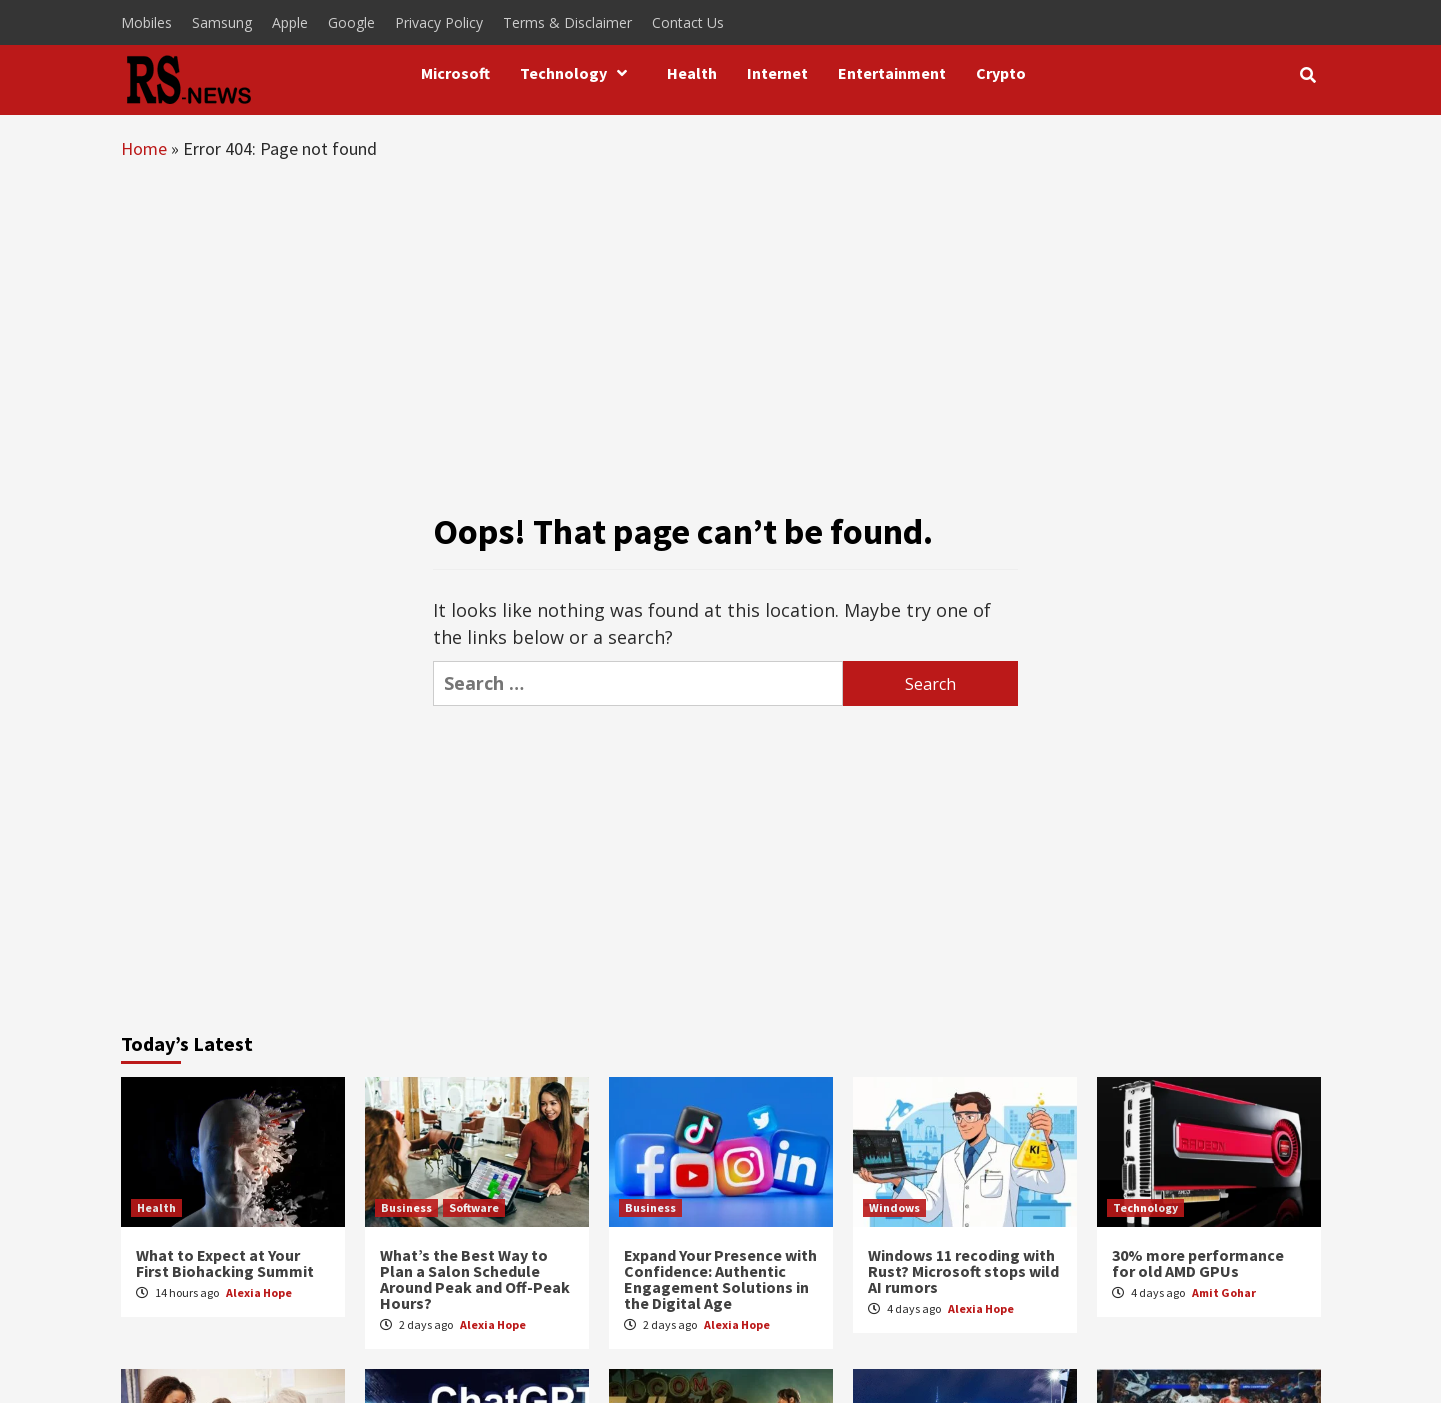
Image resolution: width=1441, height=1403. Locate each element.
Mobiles (146, 22)
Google (351, 22)
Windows (894, 1207)
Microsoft (455, 73)
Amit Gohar (1224, 1292)
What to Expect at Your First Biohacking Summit (225, 1263)
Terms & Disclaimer (567, 22)
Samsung (222, 22)
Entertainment (892, 73)
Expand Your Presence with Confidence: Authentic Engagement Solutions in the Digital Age (720, 1279)
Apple (290, 22)
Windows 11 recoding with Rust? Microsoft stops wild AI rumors (963, 1271)
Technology (578, 73)
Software (474, 1207)
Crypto (1001, 73)
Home (144, 148)
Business (406, 1207)
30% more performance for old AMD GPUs (1198, 1263)
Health (692, 73)
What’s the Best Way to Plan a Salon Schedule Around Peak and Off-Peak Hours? (475, 1279)
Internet (777, 73)
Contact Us (688, 22)
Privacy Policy (439, 22)
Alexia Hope (259, 1292)
